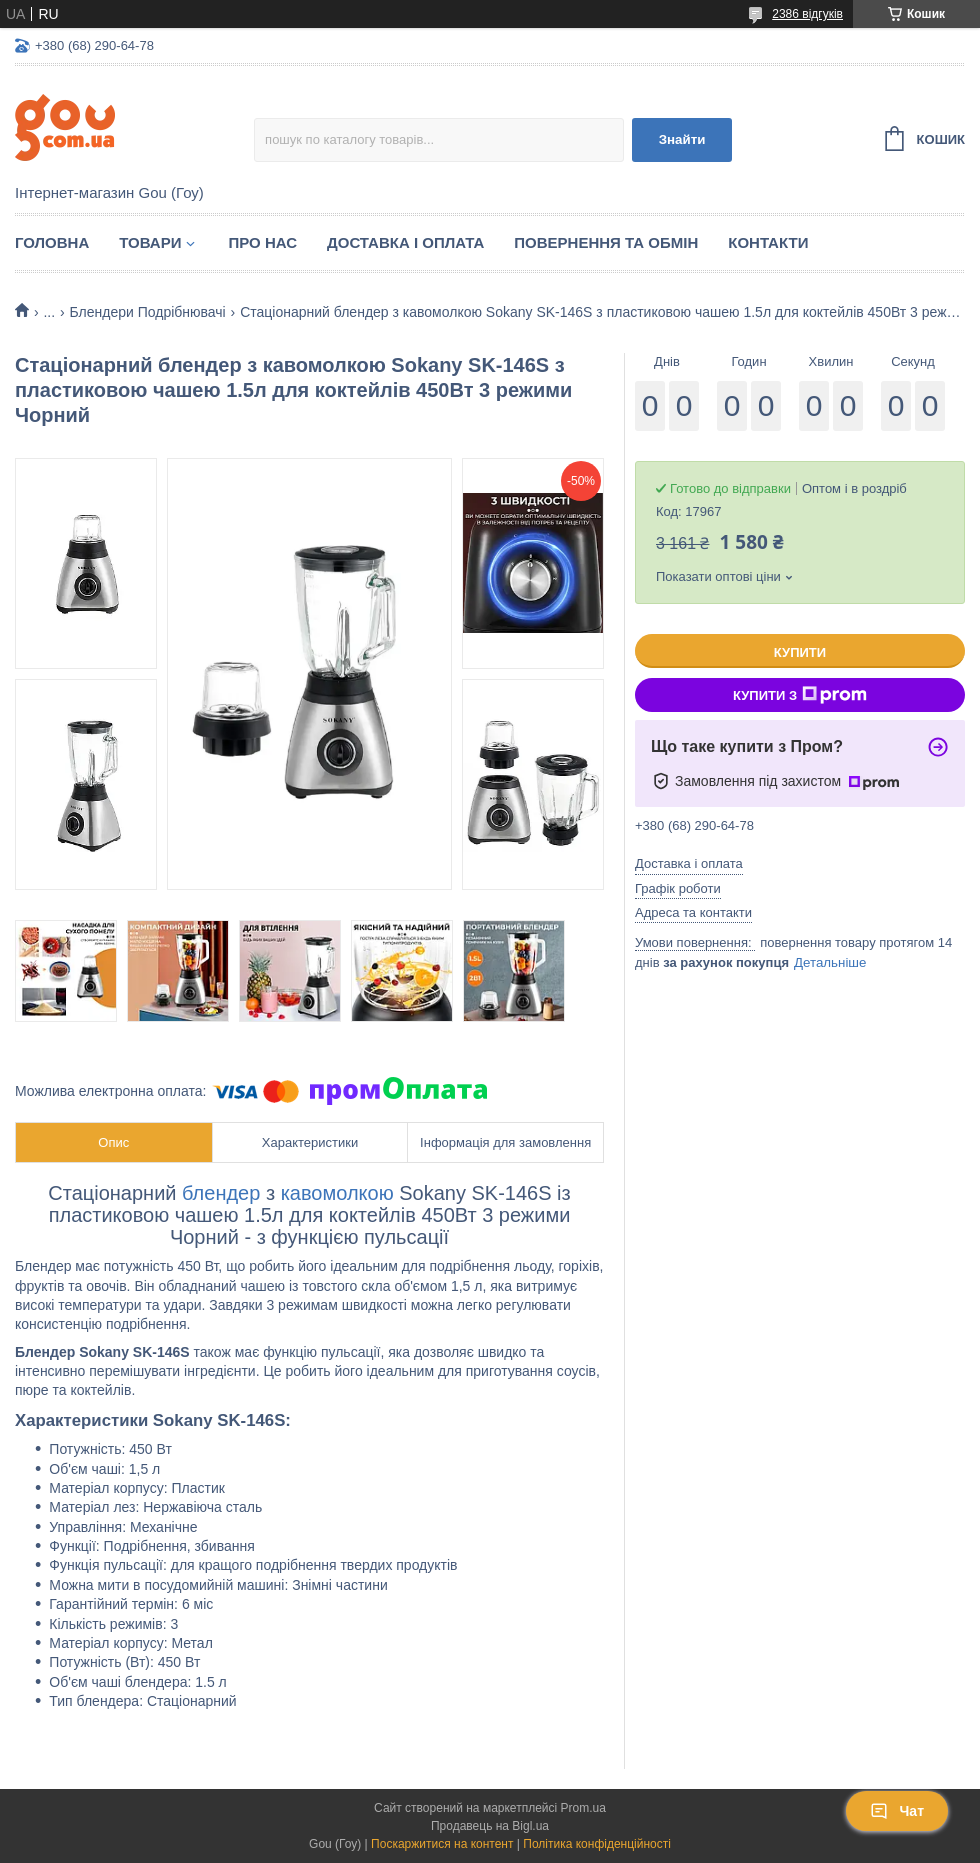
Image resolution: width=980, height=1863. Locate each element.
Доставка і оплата (405, 242)
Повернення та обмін (606, 242)
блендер (221, 1193)
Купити (800, 652)
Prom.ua (583, 1808)
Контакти (768, 242)
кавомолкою (337, 1193)
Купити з (800, 695)
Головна (52, 242)
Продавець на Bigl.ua (490, 1826)
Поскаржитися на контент (442, 1844)
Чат (897, 1811)
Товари (150, 242)
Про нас (262, 242)
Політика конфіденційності (597, 1844)
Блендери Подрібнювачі (148, 312)
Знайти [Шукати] (682, 139)
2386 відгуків (807, 14)
